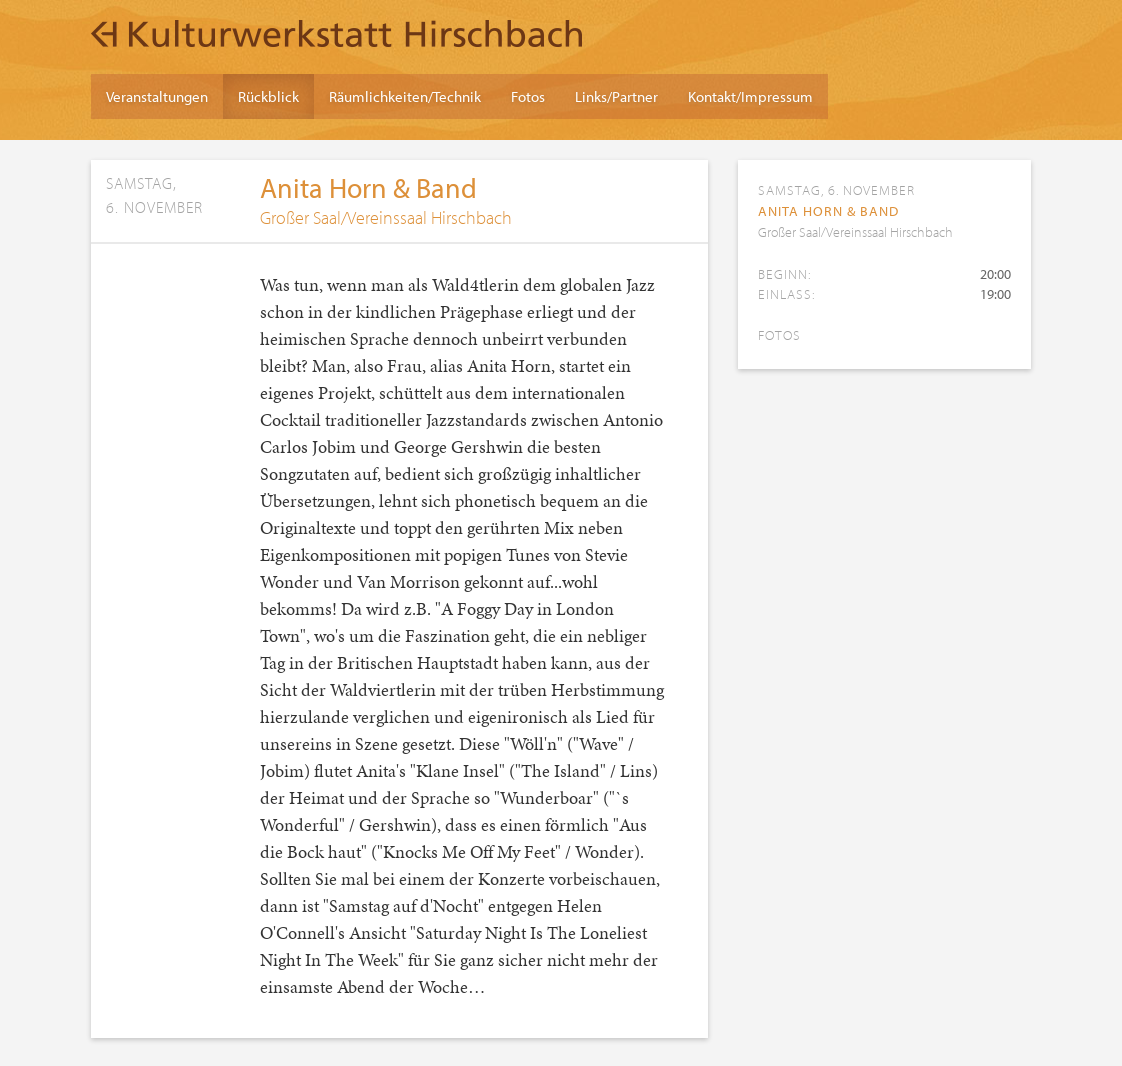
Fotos (528, 96)
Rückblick (268, 96)
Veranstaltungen (157, 96)
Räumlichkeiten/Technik (405, 96)
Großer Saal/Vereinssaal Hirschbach (386, 217)
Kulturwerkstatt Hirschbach (336, 33)
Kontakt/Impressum (750, 96)
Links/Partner (616, 96)
